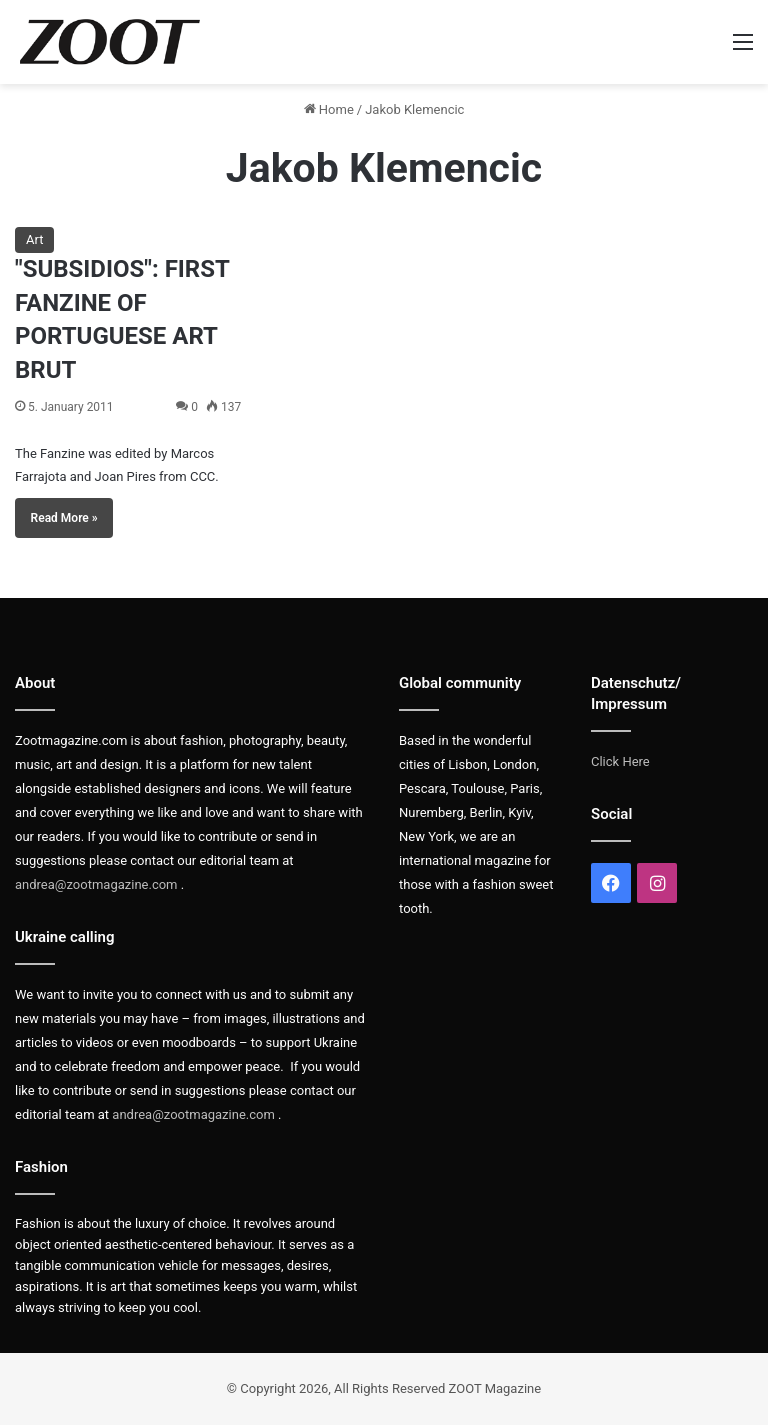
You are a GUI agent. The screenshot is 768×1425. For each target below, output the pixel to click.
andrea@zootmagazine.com (96, 884)
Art (34, 239)
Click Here (620, 761)
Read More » (64, 518)
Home (329, 109)
